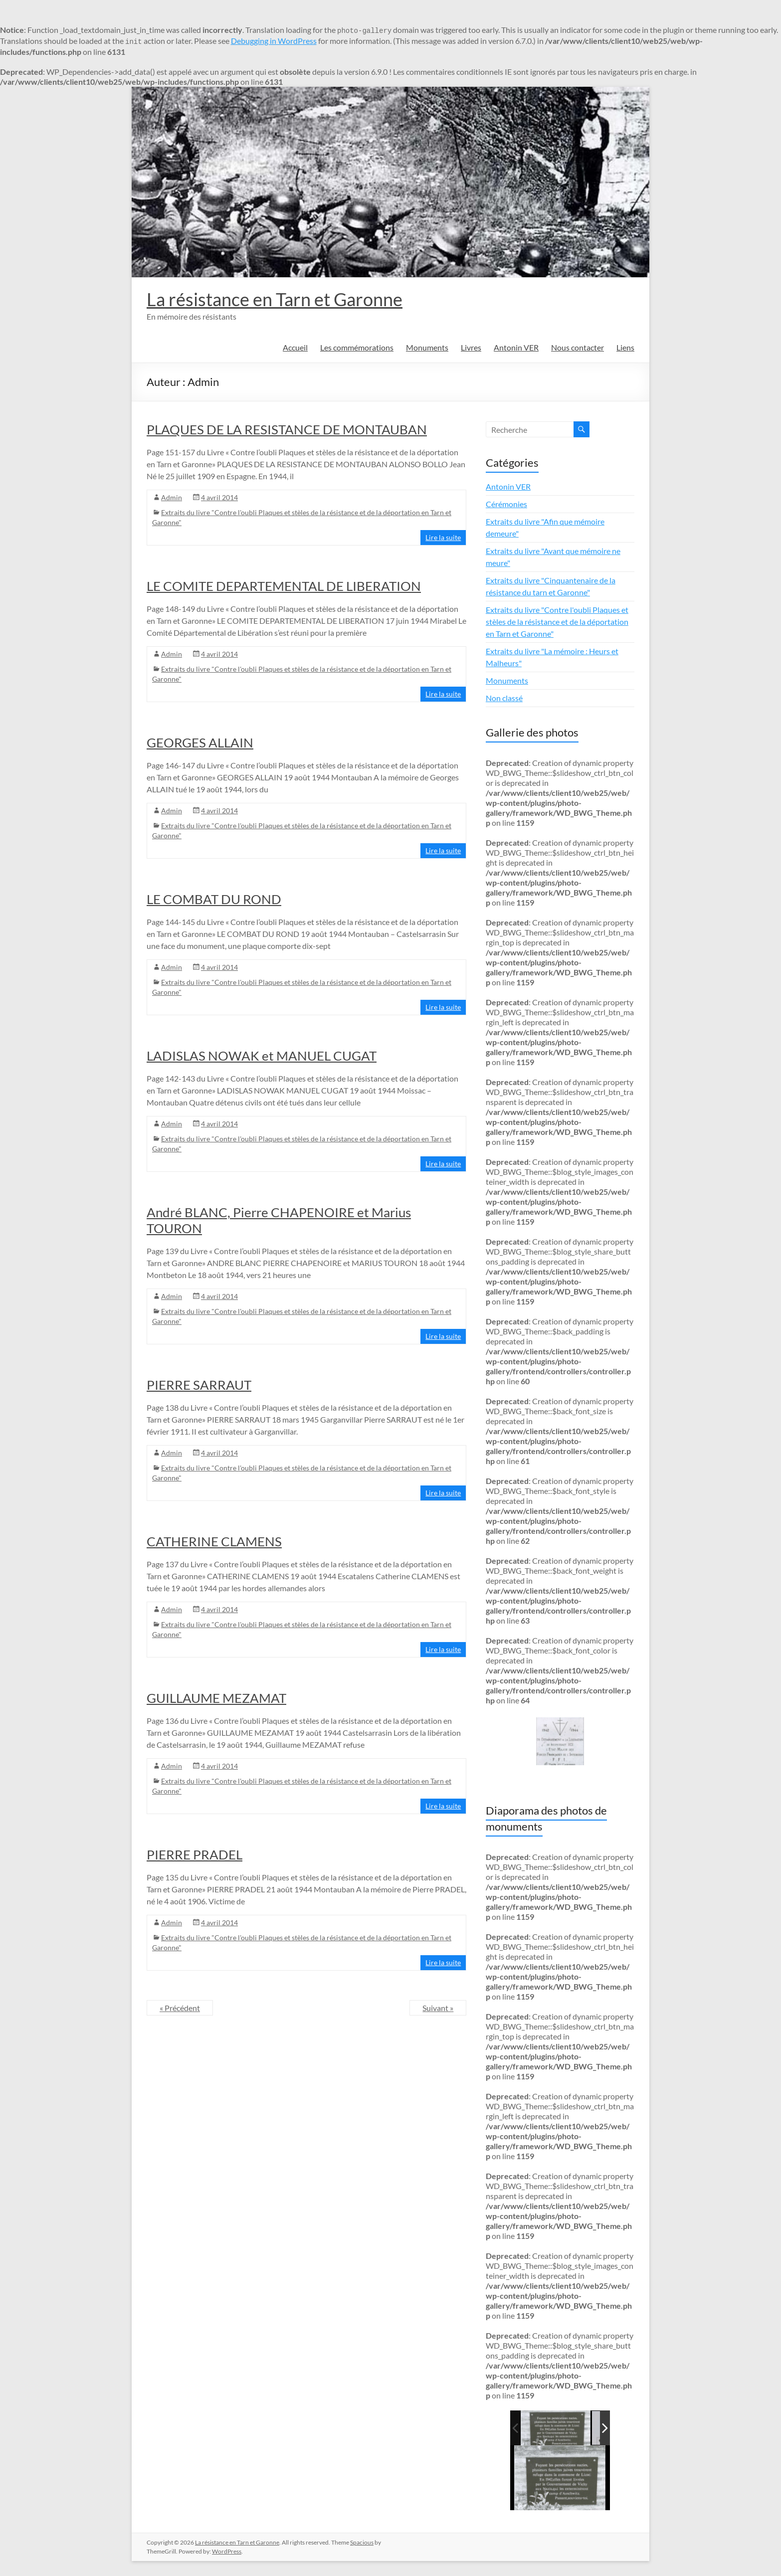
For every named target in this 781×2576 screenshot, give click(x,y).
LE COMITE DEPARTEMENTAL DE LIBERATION (284, 586)
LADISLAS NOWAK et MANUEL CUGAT (262, 1056)
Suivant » (437, 2008)
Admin (171, 497)
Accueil (295, 347)
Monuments (427, 347)
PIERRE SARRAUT (199, 1385)
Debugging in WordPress (274, 40)
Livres (471, 347)
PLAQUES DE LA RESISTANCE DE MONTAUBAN (287, 429)
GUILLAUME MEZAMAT (216, 1698)
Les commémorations (356, 347)
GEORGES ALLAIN (200, 742)
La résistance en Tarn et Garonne (274, 299)
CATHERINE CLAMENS (214, 1541)
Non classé (504, 698)
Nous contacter (577, 347)
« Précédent (180, 2008)
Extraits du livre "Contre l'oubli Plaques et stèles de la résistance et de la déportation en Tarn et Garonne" (557, 621)
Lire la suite (443, 537)
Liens (625, 347)
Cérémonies (506, 504)
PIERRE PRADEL (194, 1854)
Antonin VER (516, 347)
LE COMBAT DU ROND (214, 899)
